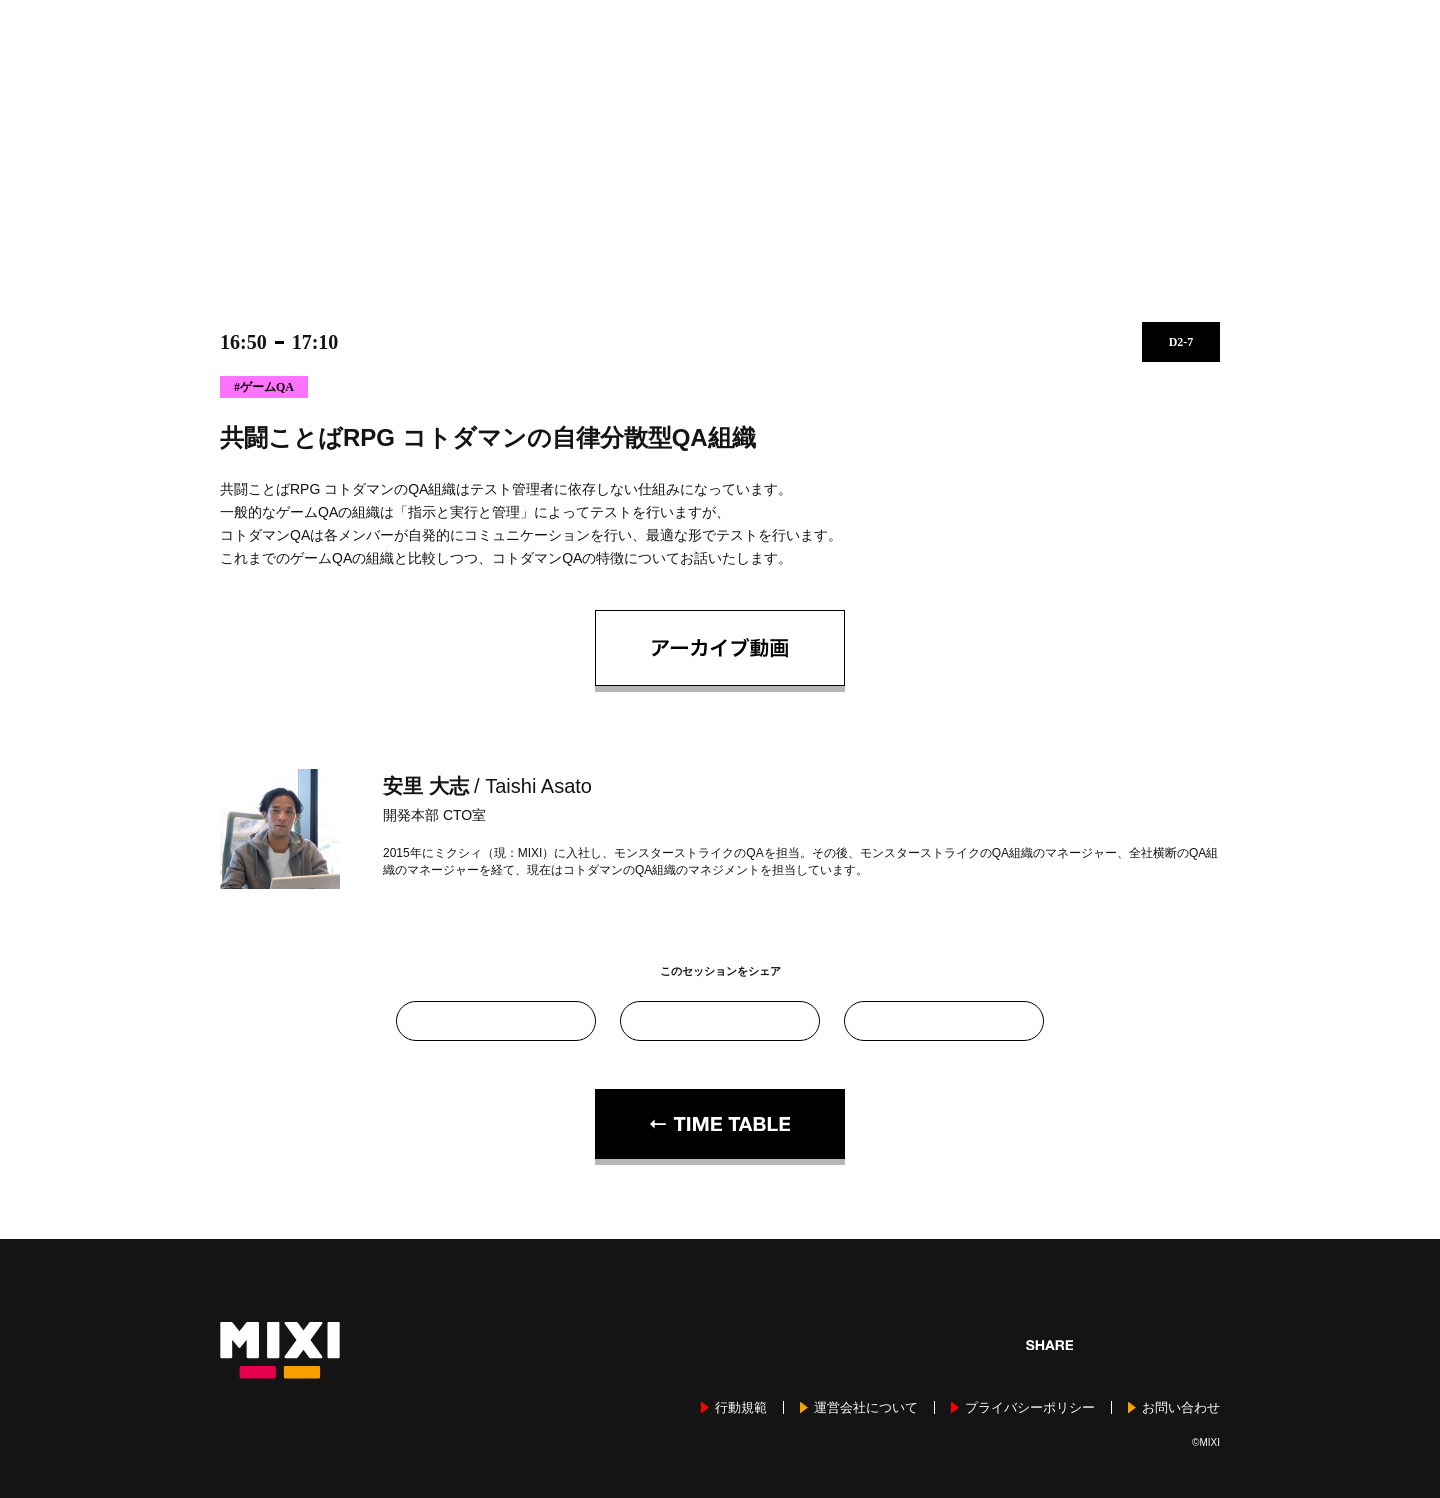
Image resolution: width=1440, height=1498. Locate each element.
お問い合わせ (1181, 1407)
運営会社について (866, 1407)
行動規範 (741, 1407)
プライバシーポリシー (1030, 1407)
